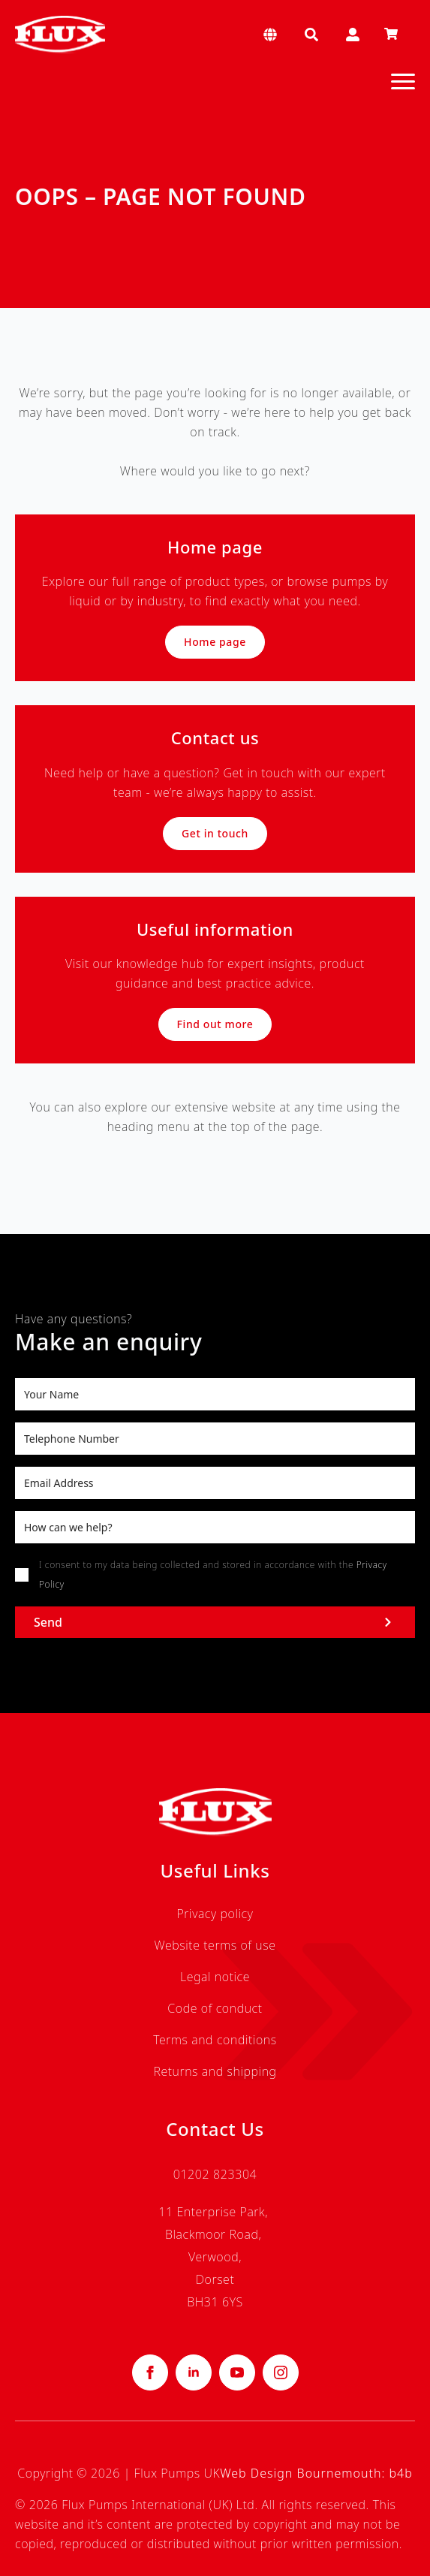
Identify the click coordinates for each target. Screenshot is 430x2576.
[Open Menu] (403, 81)
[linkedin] (194, 2372)
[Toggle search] (311, 34)
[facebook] (150, 2372)
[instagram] (281, 2372)
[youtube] (237, 2372)
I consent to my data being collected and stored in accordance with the (213, 1574)
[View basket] (390, 34)
